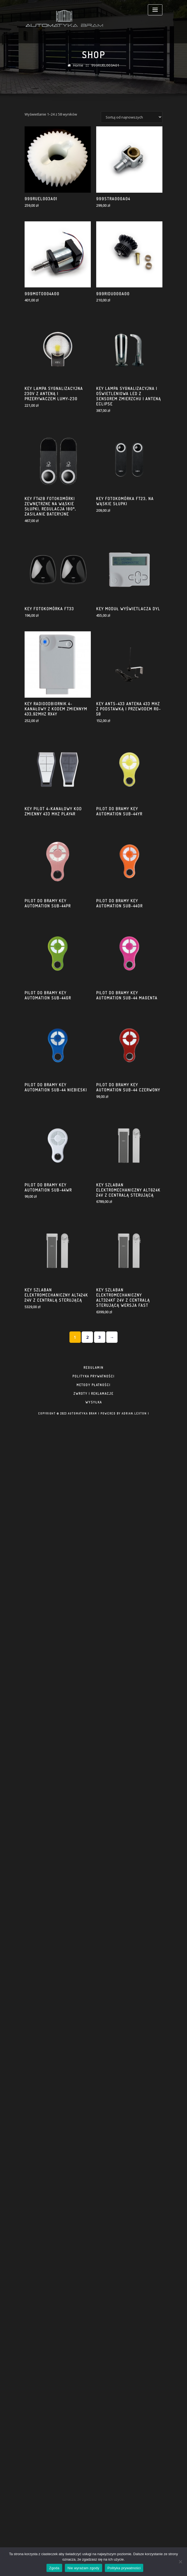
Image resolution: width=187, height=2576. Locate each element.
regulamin (93, 1362)
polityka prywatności (93, 1371)
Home (79, 71)
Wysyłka (93, 1397)
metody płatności (93, 1380)
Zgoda (54, 2568)
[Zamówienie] (131, 510)
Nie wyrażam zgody (83, 2568)
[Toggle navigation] (155, 9)
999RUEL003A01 (105, 71)
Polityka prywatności (124, 2568)
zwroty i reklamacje (93, 1388)
